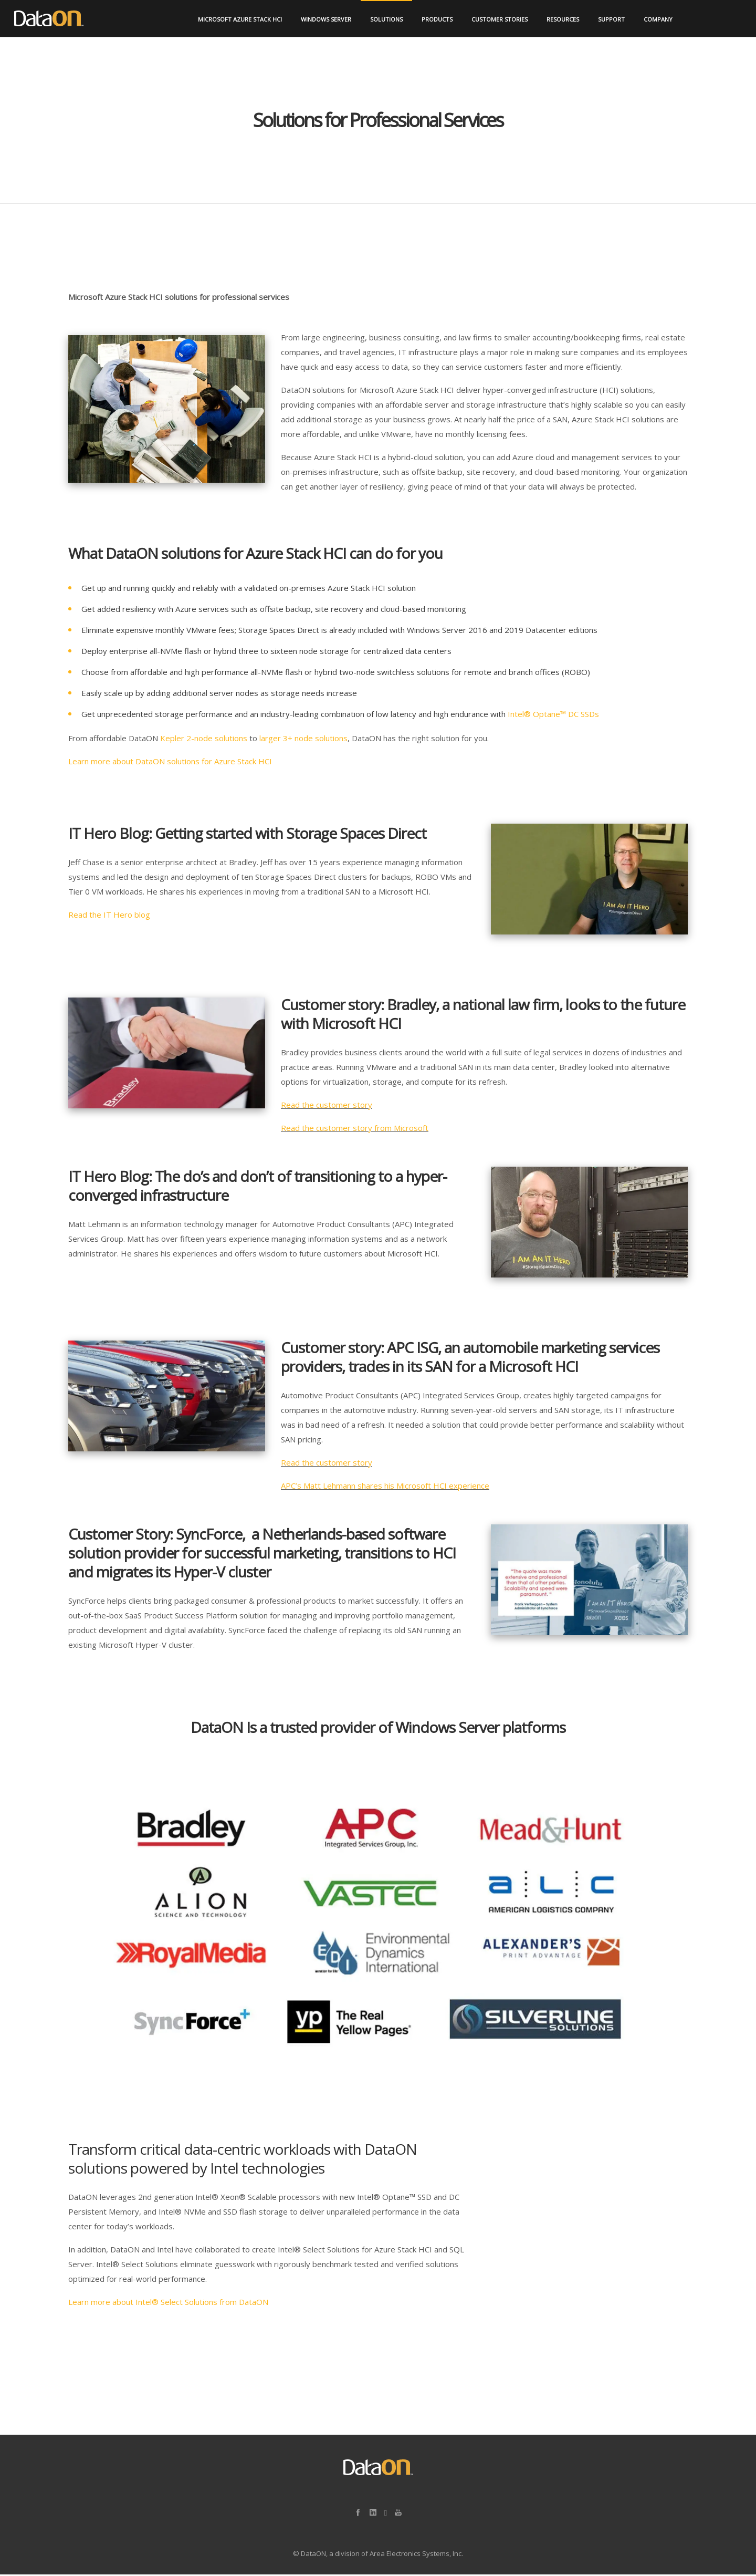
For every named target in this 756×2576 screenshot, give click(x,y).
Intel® (520, 715)
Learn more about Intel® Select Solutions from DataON (168, 2303)
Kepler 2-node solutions (204, 739)
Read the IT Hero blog (109, 916)
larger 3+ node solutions (303, 739)
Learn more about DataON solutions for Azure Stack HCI (170, 762)
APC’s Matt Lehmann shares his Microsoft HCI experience (385, 1487)
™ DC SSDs (579, 715)
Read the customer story (326, 1106)
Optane (546, 715)
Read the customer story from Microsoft (354, 1129)
